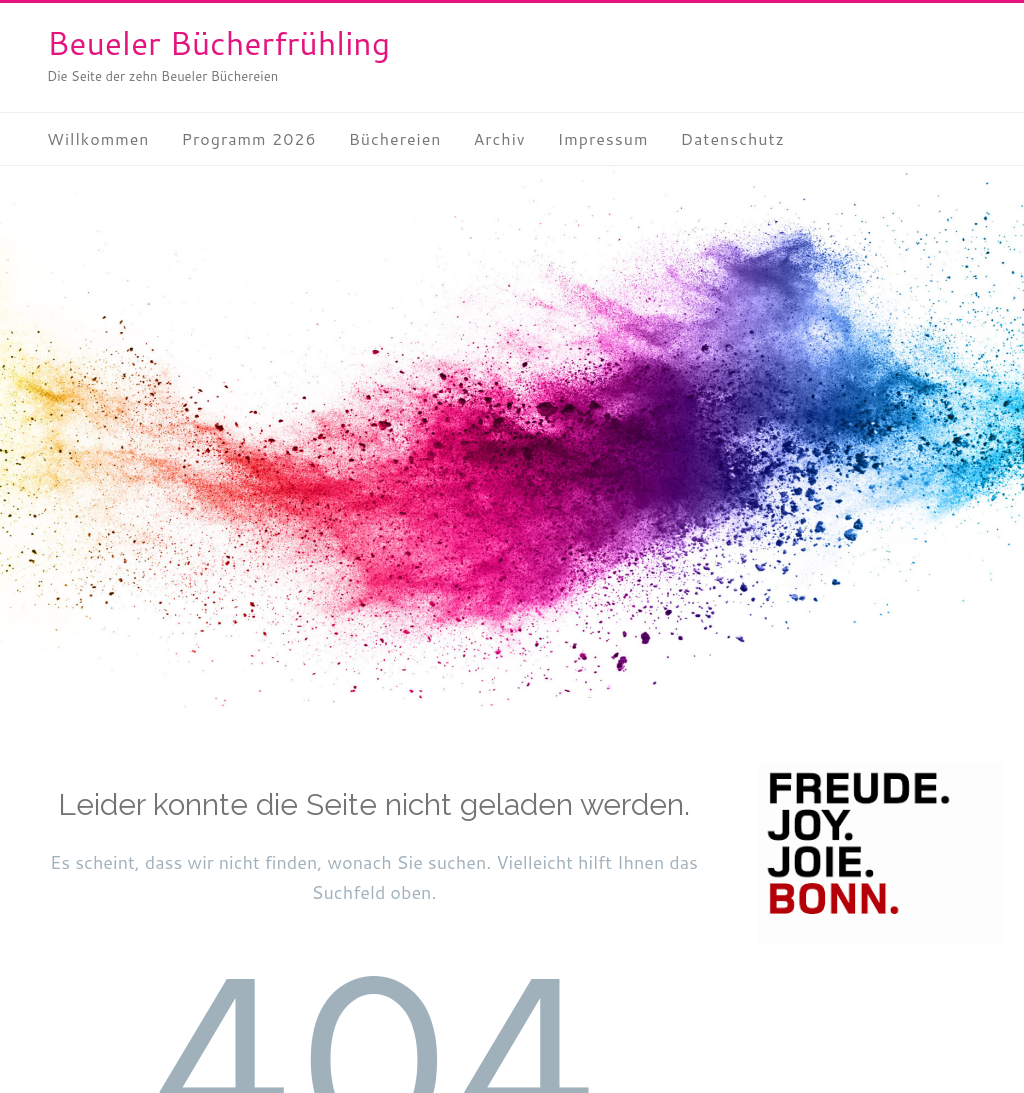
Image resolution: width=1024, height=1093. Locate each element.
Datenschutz (732, 138)
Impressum (603, 138)
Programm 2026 (249, 138)
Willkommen (98, 138)
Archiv (499, 138)
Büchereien (395, 138)
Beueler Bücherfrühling (218, 42)
